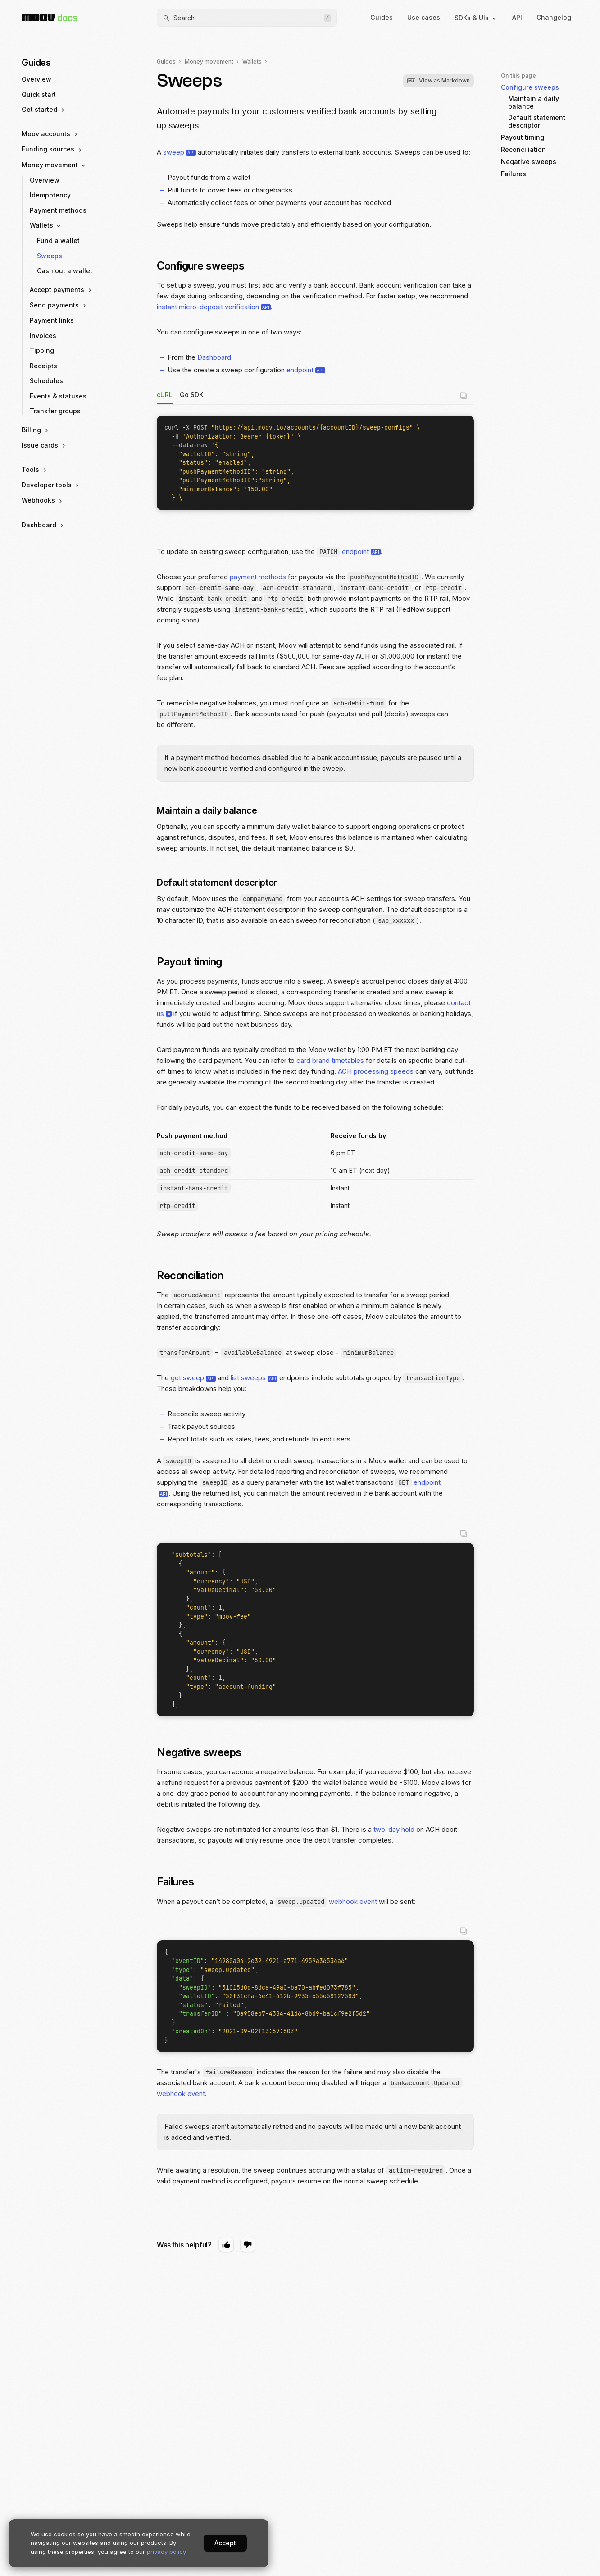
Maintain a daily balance (211, 810)
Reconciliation (195, 1275)
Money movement (54, 165)
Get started (44, 109)
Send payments (59, 305)
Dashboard (43, 525)
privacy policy (166, 2551)
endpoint (300, 370)
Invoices (43, 335)
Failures (180, 1881)
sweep (173, 152)
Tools (35, 470)
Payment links (52, 320)
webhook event (353, 1901)
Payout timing (194, 961)
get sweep (187, 1377)
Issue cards (44, 445)
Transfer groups (55, 411)
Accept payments (61, 290)
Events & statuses (58, 396)
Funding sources (52, 149)
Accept (225, 2543)
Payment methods (58, 210)
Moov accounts (50, 134)
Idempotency (50, 195)
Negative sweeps (204, 1752)
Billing (36, 430)
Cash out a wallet (64, 271)
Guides (381, 17)
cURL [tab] (165, 394)
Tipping (42, 350)
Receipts (43, 366)
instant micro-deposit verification (208, 306)
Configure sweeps (205, 265)
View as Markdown (438, 80)
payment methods (258, 576)
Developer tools (51, 485)
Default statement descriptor (221, 882)
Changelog (553, 17)
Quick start (39, 94)
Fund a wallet (58, 240)
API (517, 17)
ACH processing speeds (376, 1071)
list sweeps (248, 1377)
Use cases (423, 17)
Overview (36, 79)
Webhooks (43, 500)
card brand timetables (330, 1060)
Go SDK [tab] (191, 394)
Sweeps (49, 256)
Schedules (46, 380)
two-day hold (393, 1829)
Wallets (46, 225)
